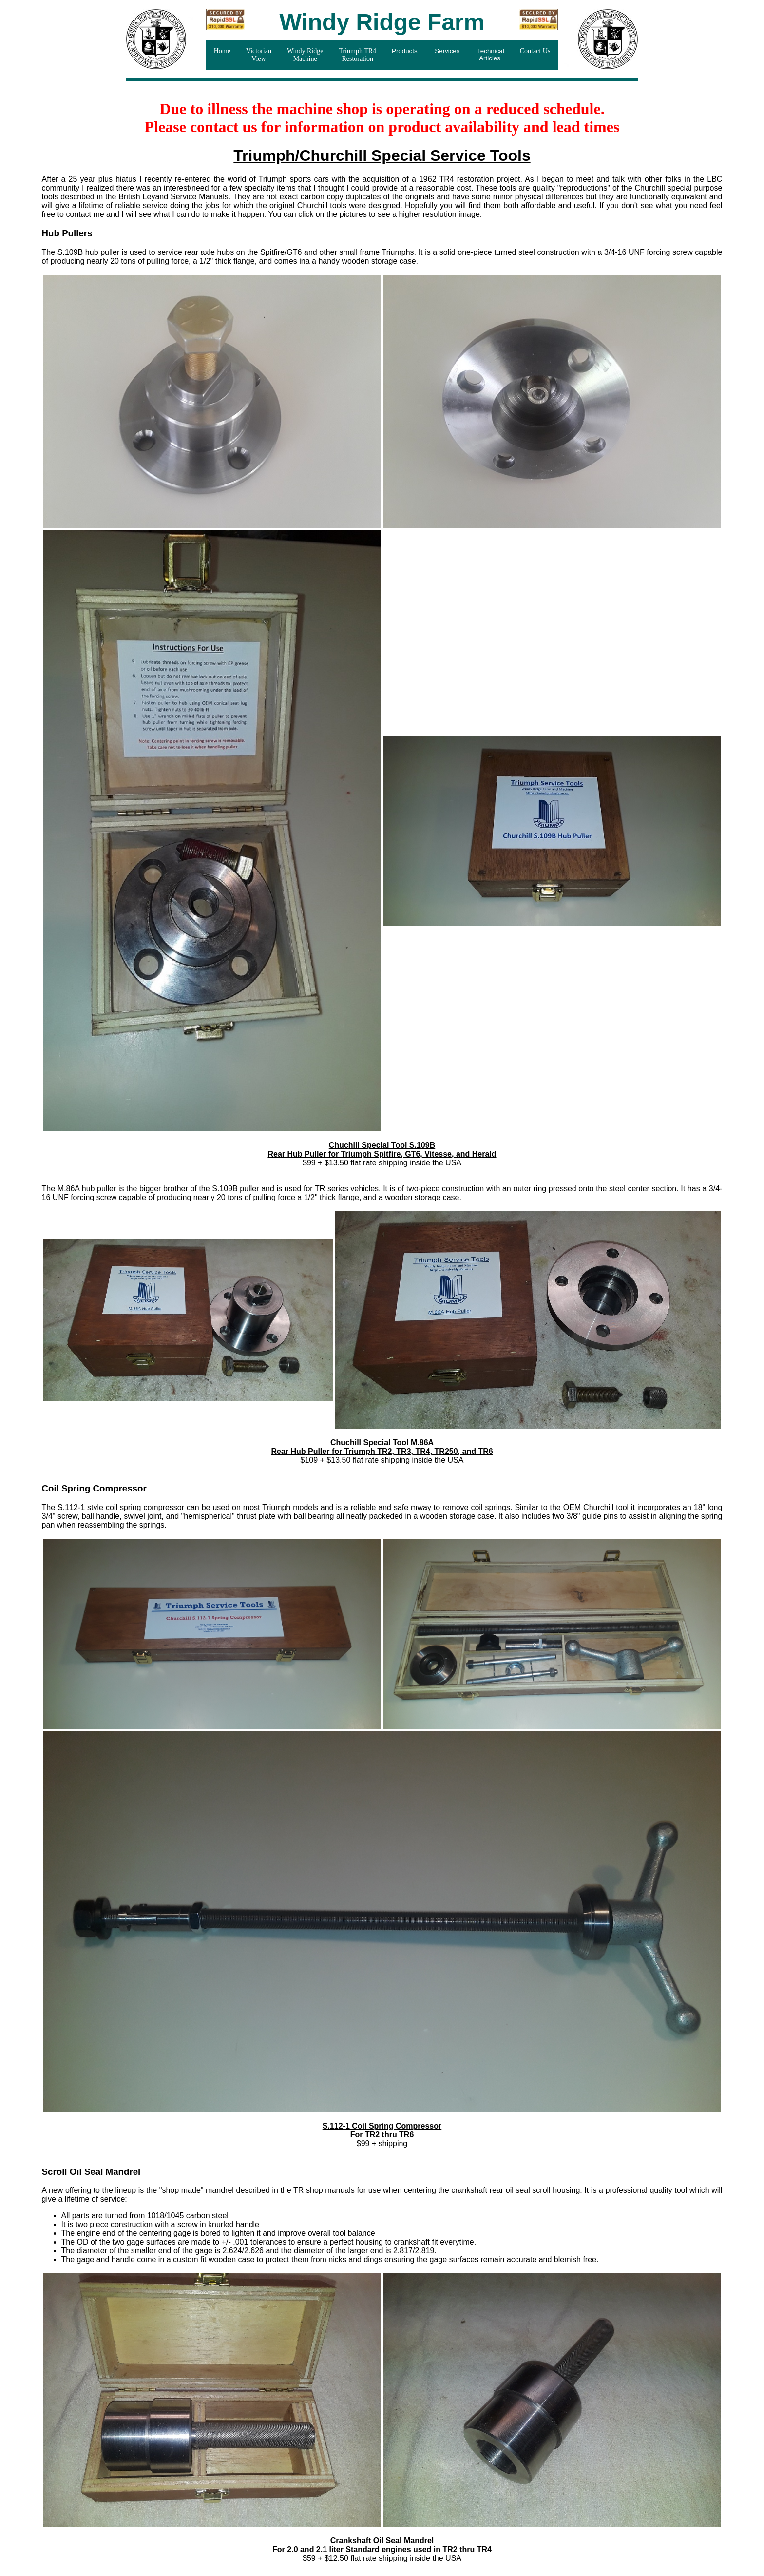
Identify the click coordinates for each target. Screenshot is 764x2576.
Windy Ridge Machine (305, 54)
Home (222, 51)
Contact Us (535, 51)
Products (405, 51)
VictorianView (258, 54)
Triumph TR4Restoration (357, 54)
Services (448, 51)
